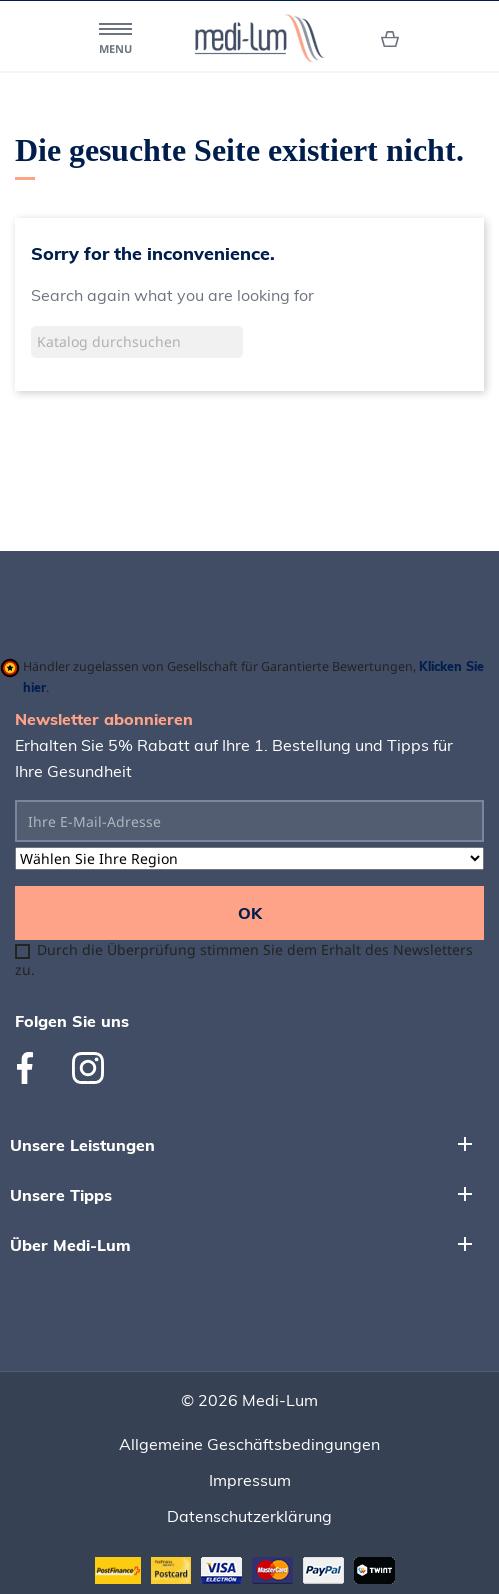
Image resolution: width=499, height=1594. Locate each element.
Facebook (33, 1068)
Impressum (250, 1480)
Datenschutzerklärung (249, 1516)
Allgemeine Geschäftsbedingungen (249, 1444)
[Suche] (137, 342)
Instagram (88, 1068)
